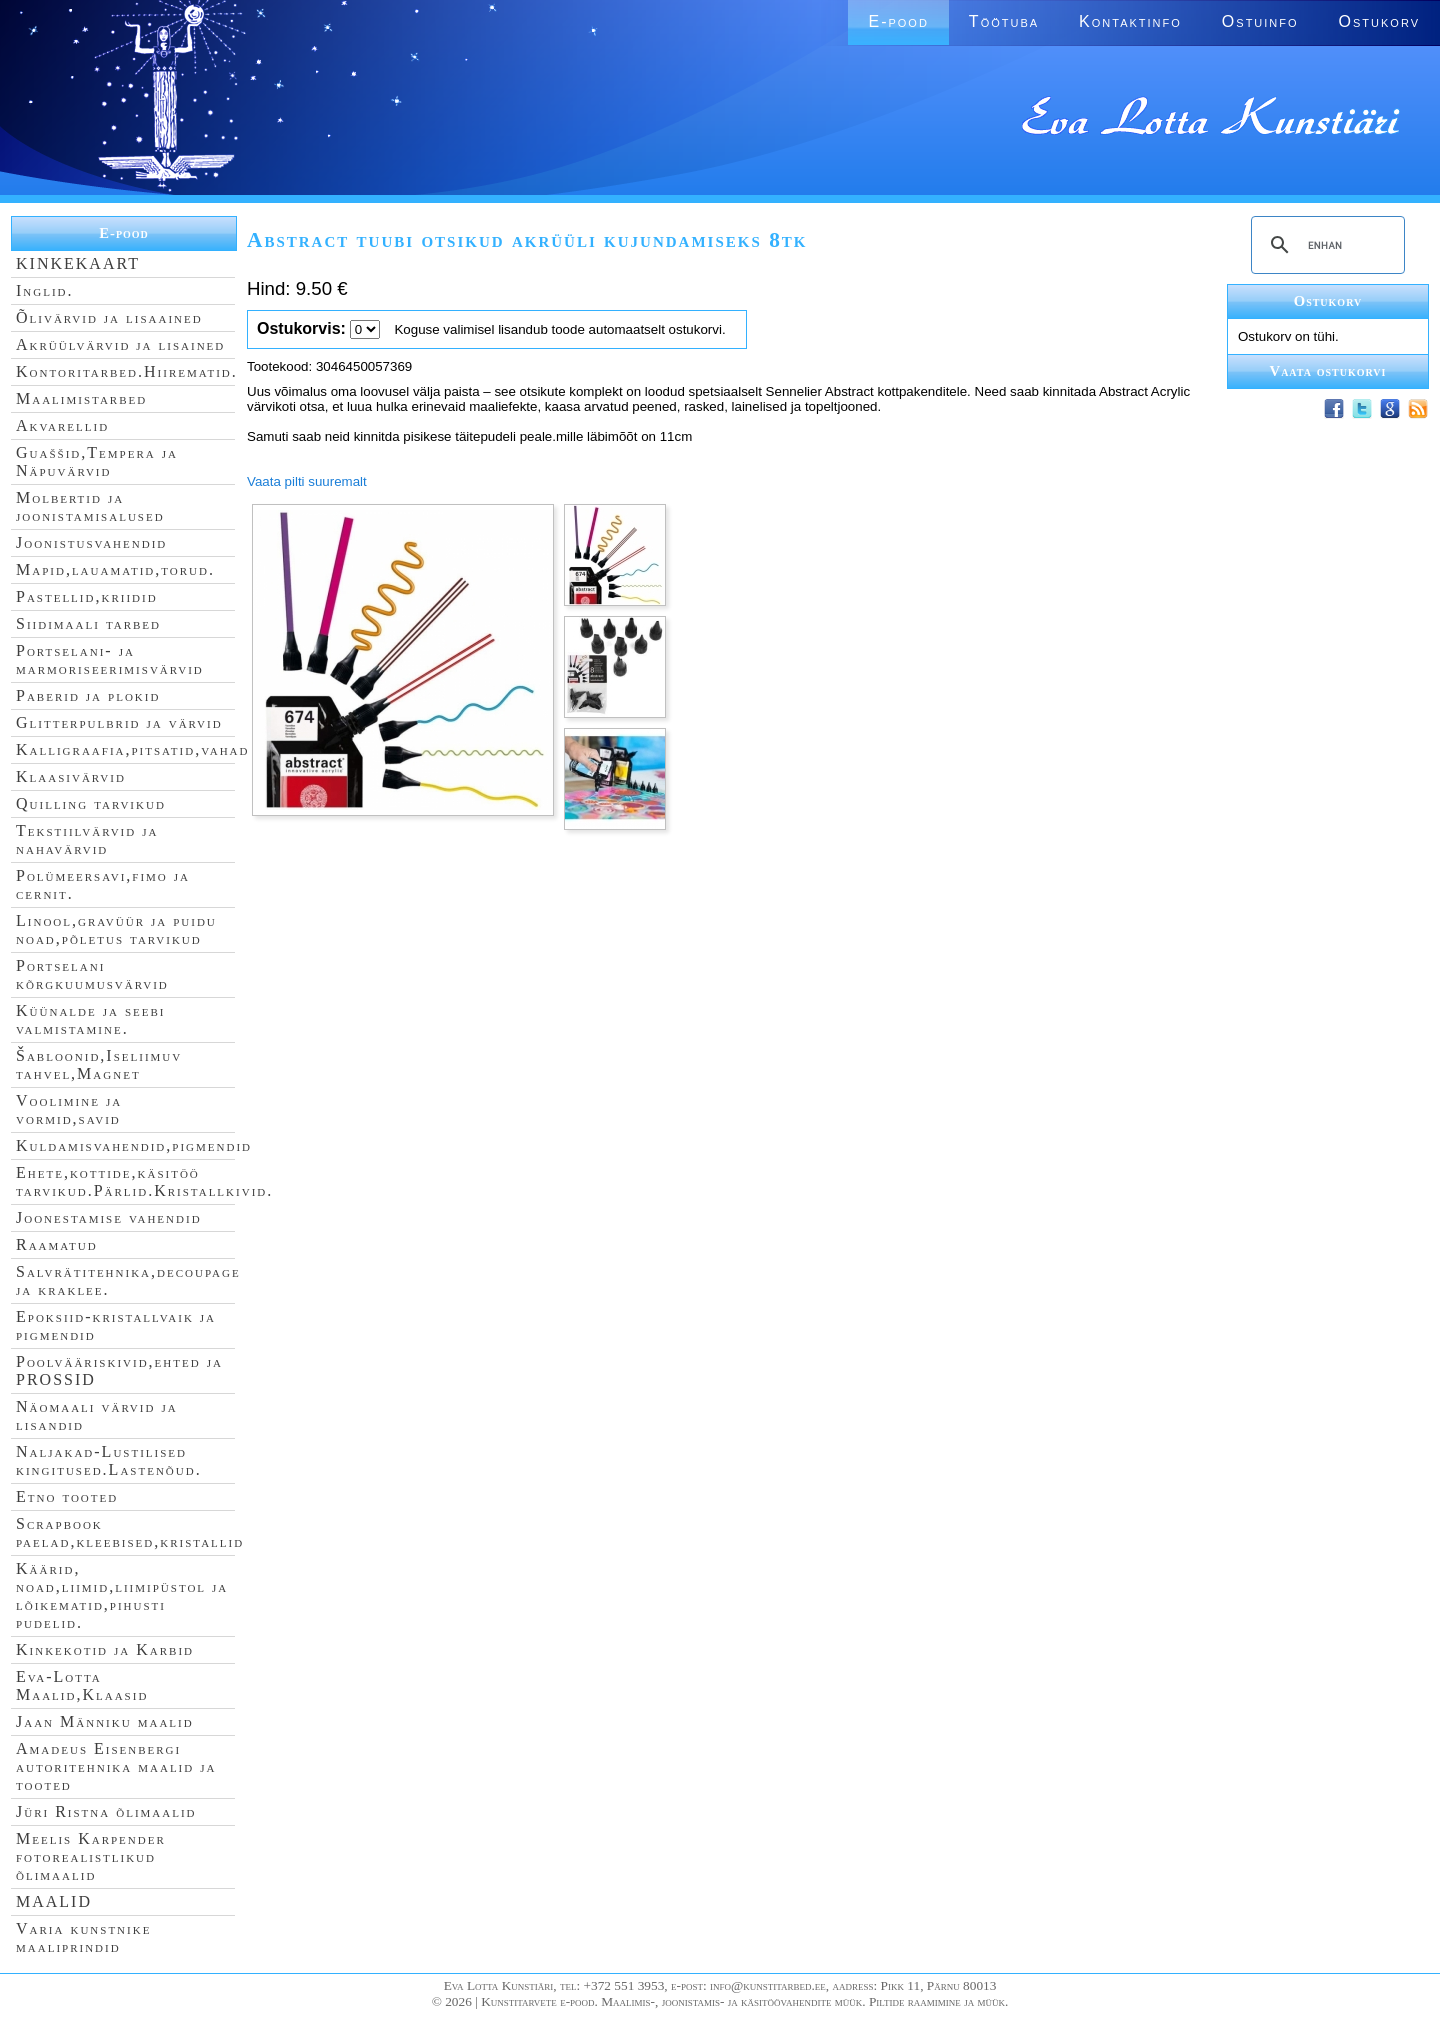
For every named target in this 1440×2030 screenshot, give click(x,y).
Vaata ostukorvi (1328, 371)
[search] (1325, 245)
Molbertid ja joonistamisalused (90, 506)
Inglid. (45, 290)
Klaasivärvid (71, 776)
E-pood (898, 21)
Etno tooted (67, 1496)
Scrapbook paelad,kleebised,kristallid (130, 1532)
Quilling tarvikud (91, 803)
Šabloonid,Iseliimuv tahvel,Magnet (99, 1064)
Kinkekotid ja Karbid (105, 1649)
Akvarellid (62, 425)
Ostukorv (1379, 21)
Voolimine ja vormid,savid (69, 1109)
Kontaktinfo (1130, 21)
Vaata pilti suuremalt (307, 481)
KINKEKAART (78, 263)
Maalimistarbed (81, 398)
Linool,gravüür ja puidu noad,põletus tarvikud (116, 929)
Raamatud (57, 1244)
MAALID (54, 1901)
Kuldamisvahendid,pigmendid (134, 1145)
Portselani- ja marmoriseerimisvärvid (110, 659)
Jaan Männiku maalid (105, 1721)
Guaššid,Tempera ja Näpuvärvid (97, 461)
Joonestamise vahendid (109, 1217)
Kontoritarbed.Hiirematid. (127, 371)
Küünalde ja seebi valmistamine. (91, 1019)
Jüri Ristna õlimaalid (106, 1811)
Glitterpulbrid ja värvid (119, 722)
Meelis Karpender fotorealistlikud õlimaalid (91, 1856)
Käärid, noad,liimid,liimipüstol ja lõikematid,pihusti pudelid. (122, 1595)
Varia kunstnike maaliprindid (83, 1937)
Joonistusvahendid (91, 542)
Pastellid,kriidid (87, 596)
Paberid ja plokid (88, 695)
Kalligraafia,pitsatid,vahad (132, 749)
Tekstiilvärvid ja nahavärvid (87, 839)
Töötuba (1004, 21)
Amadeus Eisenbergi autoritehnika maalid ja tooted (116, 1766)
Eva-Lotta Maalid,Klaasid (82, 1685)
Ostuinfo (1260, 21)
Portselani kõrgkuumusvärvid (92, 974)
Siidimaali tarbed (88, 623)
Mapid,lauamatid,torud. (115, 569)
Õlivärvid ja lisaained (109, 317)
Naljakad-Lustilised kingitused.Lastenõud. (109, 1460)
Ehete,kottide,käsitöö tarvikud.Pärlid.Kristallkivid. (144, 1181)
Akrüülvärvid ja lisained (120, 344)
